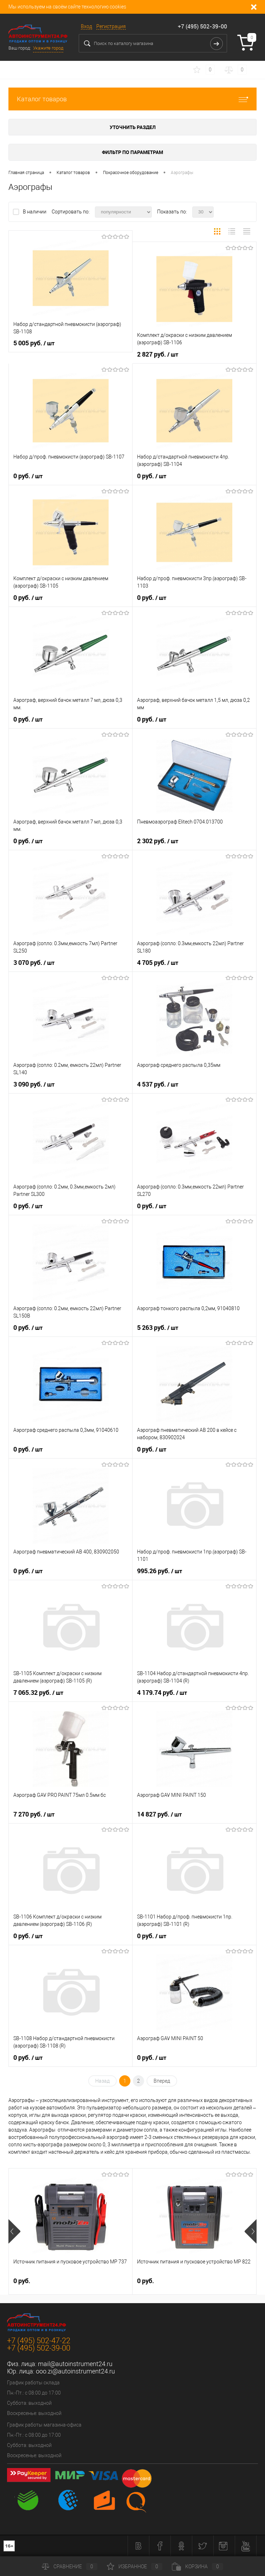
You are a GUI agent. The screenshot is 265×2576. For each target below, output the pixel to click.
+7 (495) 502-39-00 (202, 26)
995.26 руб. (159, 1571)
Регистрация (111, 26)
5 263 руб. (157, 1328)
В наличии (35, 211)
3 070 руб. (33, 963)
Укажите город (48, 48)
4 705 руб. (157, 963)
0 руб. (28, 476)
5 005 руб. (33, 343)
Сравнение (69, 2566)
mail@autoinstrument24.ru (75, 2363)
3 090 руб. (33, 1084)
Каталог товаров (132, 99)
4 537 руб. (157, 1084)
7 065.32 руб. (38, 1693)
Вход (86, 26)
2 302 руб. (157, 841)
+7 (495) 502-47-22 (38, 2340)
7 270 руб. (33, 1814)
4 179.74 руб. (162, 1693)
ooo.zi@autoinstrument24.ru (75, 2371)
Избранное (134, 2566)
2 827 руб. (157, 354)
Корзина (197, 2566)
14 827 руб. (159, 1814)
